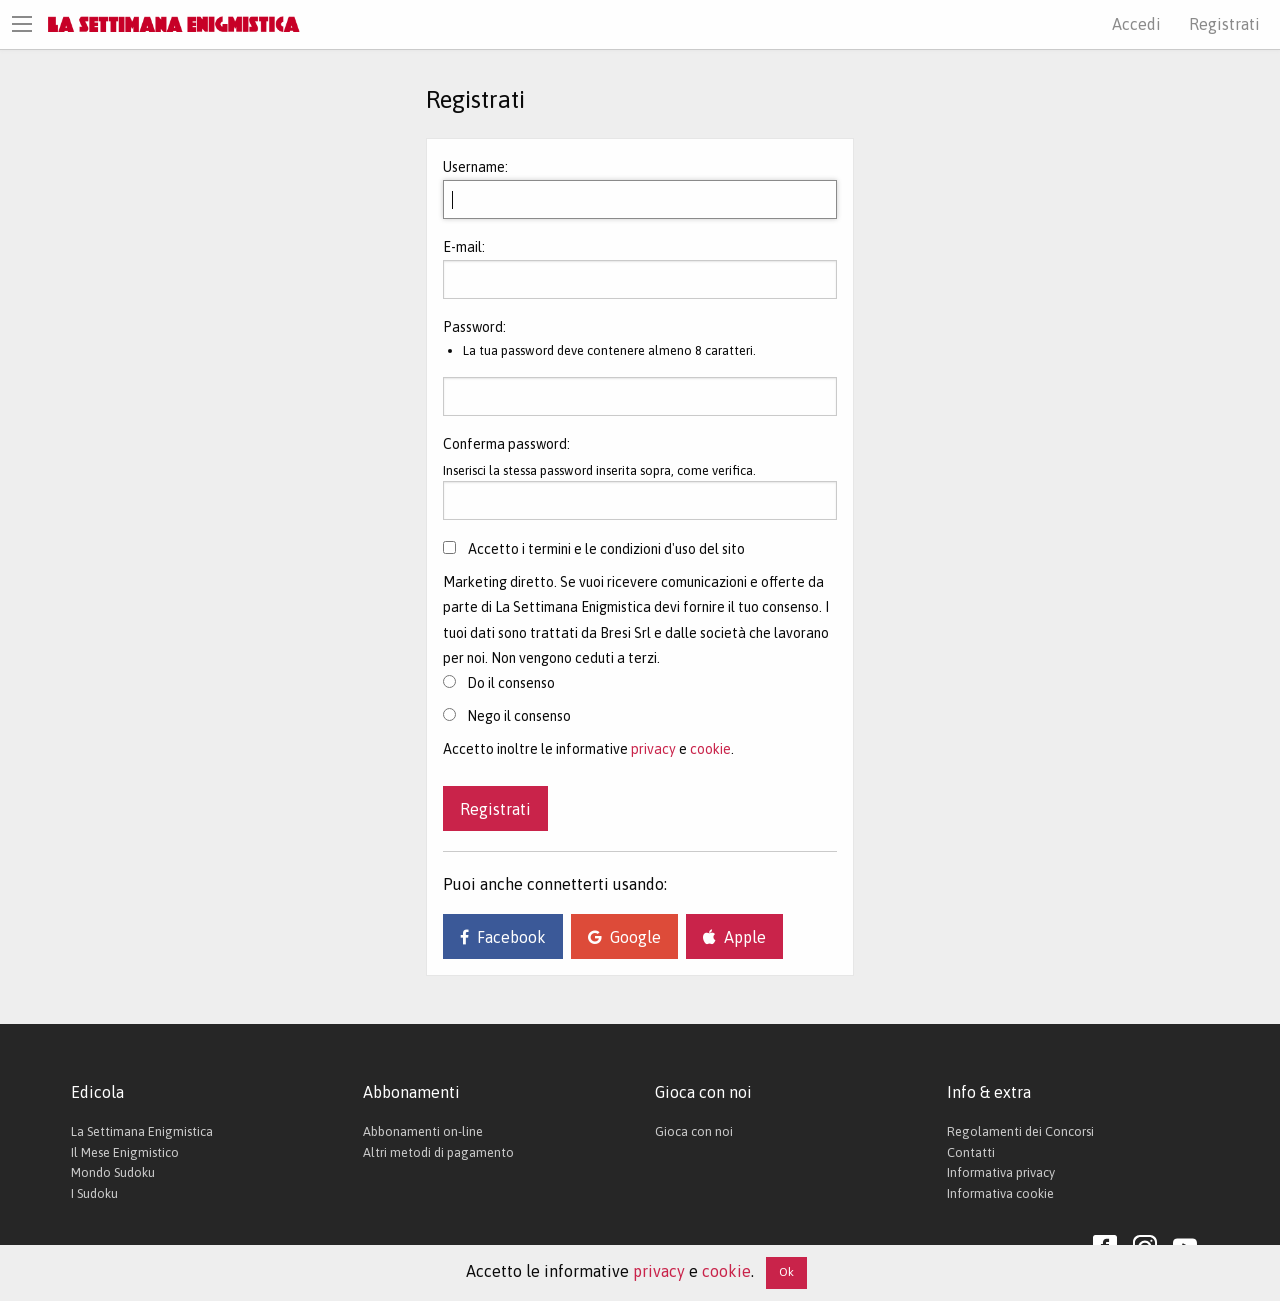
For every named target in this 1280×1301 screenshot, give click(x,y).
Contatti (971, 1152)
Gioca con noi (694, 1131)
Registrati (1224, 24)
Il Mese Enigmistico (125, 1152)
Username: (475, 167)
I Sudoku (94, 1193)
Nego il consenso (507, 716)
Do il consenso (499, 683)
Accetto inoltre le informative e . (588, 749)
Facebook (503, 937)
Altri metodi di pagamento (438, 1152)
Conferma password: (506, 444)
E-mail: (464, 247)
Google (624, 937)
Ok (786, 1272)
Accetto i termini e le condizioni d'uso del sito (606, 549)
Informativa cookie (1000, 1193)
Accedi (1136, 24)
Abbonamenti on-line (423, 1131)
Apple (734, 937)
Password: (474, 327)
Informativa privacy (1001, 1172)
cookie (710, 749)
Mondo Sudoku (113, 1172)
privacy (653, 749)
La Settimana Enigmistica (142, 1131)
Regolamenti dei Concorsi (1020, 1131)
